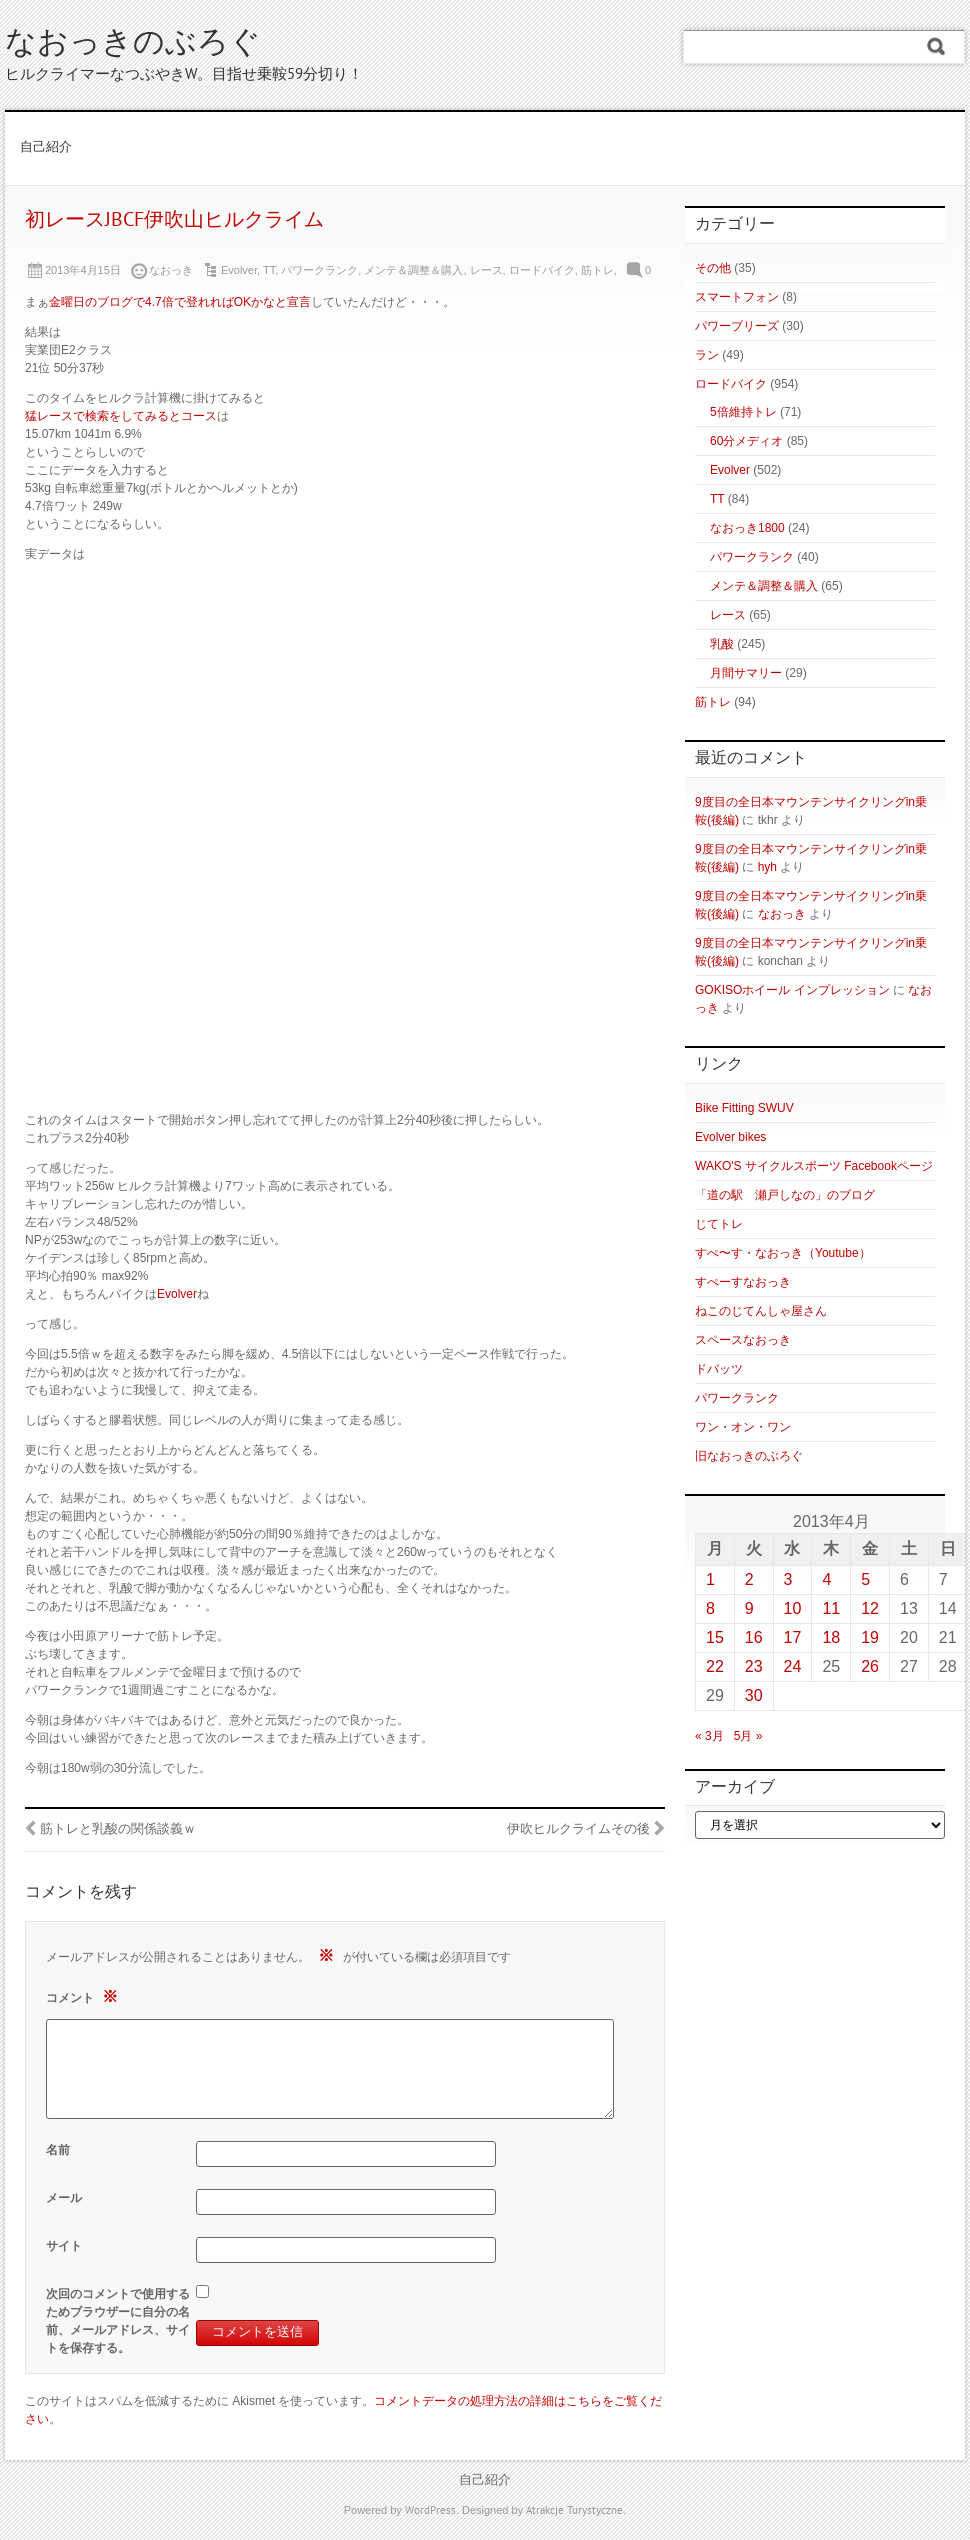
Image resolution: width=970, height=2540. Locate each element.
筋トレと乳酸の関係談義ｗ (118, 1830)
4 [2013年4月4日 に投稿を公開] (826, 1579)
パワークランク (319, 270)
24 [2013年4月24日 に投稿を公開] (793, 1666)
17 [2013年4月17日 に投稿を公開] (793, 1637)
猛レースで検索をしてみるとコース (121, 416)
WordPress (430, 2511)
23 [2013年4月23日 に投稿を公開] (754, 1666)
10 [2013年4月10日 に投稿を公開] (793, 1608)
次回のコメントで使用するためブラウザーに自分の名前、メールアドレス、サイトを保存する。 (118, 2321)
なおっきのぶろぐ (133, 44)
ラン (707, 355)
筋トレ (597, 270)
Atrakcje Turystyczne (574, 2511)
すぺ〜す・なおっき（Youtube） (783, 1253)
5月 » (748, 1736)
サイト (64, 2246)
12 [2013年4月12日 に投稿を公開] (870, 1608)
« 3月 (709, 1736)
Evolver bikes (730, 1137)
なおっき (782, 914)
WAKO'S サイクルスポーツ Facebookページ (814, 1166)
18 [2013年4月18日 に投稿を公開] (831, 1637)
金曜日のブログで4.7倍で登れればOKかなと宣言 (180, 302)
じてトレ (719, 1224)
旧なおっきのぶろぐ (749, 1456)
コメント (84, 1996)
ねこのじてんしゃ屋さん (761, 1311)
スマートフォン (737, 297)
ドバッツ (719, 1369)
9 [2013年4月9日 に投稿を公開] (749, 1608)
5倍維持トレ (743, 412)
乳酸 (722, 644)
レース (486, 270)
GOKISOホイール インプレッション (792, 990)
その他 (713, 268)
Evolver (239, 270)
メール (64, 2198)
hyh (767, 867)
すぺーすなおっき (743, 1282)
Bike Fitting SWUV (744, 1108)
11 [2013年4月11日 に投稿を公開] (831, 1608)
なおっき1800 (747, 528)
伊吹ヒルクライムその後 (578, 1830)
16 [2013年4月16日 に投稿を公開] (754, 1637)
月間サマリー (746, 673)
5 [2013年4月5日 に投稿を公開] (865, 1579)
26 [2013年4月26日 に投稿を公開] (870, 1666)
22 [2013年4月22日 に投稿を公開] (715, 1666)
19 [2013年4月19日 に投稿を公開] (870, 1637)
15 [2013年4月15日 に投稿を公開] (715, 1637)
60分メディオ (746, 441)
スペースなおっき (743, 1340)
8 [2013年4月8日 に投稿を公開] (710, 1608)
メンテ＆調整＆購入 (413, 270)
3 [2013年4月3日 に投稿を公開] (788, 1579)
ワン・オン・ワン (743, 1427)
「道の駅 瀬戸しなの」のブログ (785, 1195)
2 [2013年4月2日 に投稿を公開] (749, 1579)
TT (269, 270)
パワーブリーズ (737, 326)
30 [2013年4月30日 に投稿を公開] (754, 1695)
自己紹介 (46, 148)
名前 (58, 2150)
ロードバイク (542, 270)
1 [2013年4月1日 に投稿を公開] (710, 1579)
